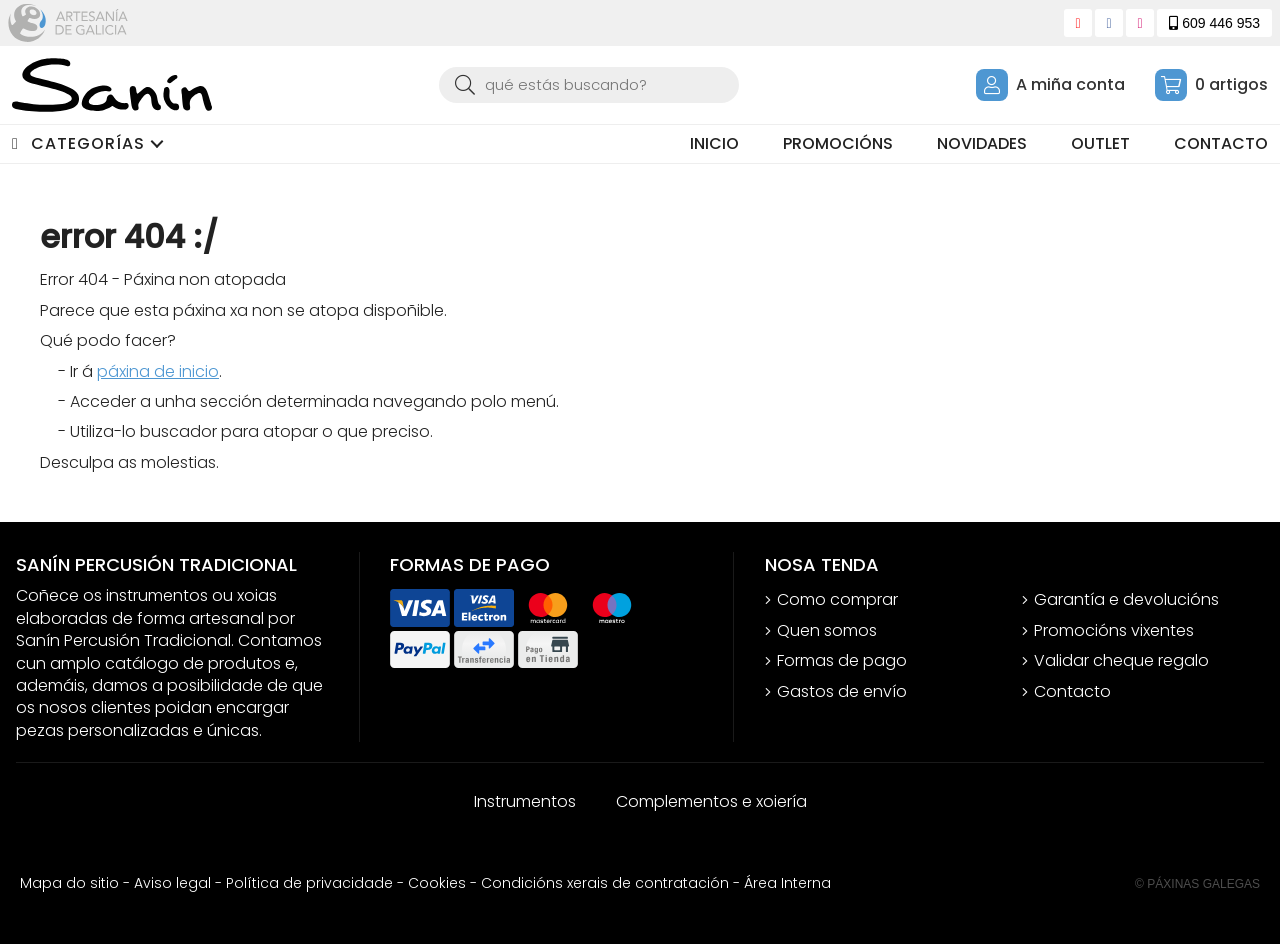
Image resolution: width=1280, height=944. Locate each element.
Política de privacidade (309, 883)
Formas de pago (842, 661)
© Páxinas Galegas (1197, 884)
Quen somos (827, 631)
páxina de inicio (158, 371)
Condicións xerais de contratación (605, 883)
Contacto (1072, 692)
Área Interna (787, 883)
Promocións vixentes (1114, 631)
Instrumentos (525, 801)
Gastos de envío (842, 692)
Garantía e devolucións (1126, 600)
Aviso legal (172, 883)
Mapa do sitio (69, 883)
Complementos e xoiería (711, 801)
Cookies (437, 883)
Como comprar (837, 600)
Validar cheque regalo (1121, 661)
